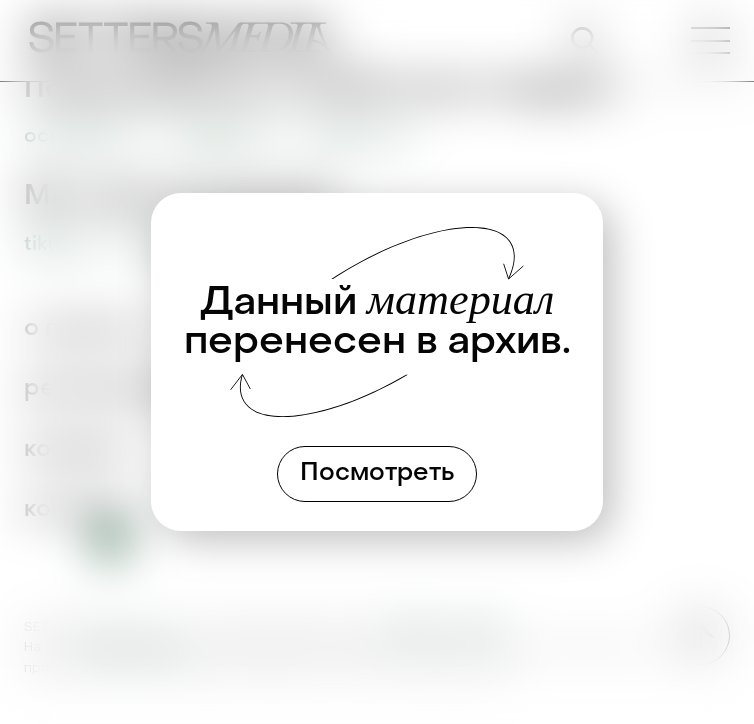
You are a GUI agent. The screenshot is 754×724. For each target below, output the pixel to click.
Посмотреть (377, 474)
